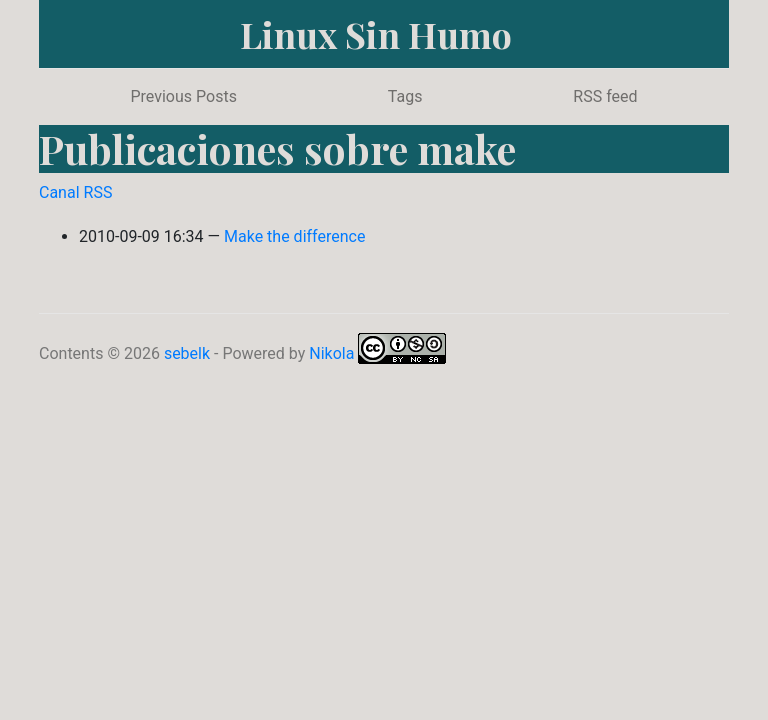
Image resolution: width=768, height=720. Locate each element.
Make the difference (294, 236)
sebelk (187, 353)
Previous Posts (183, 96)
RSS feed (605, 96)
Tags (405, 96)
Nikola (331, 353)
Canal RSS (75, 192)
